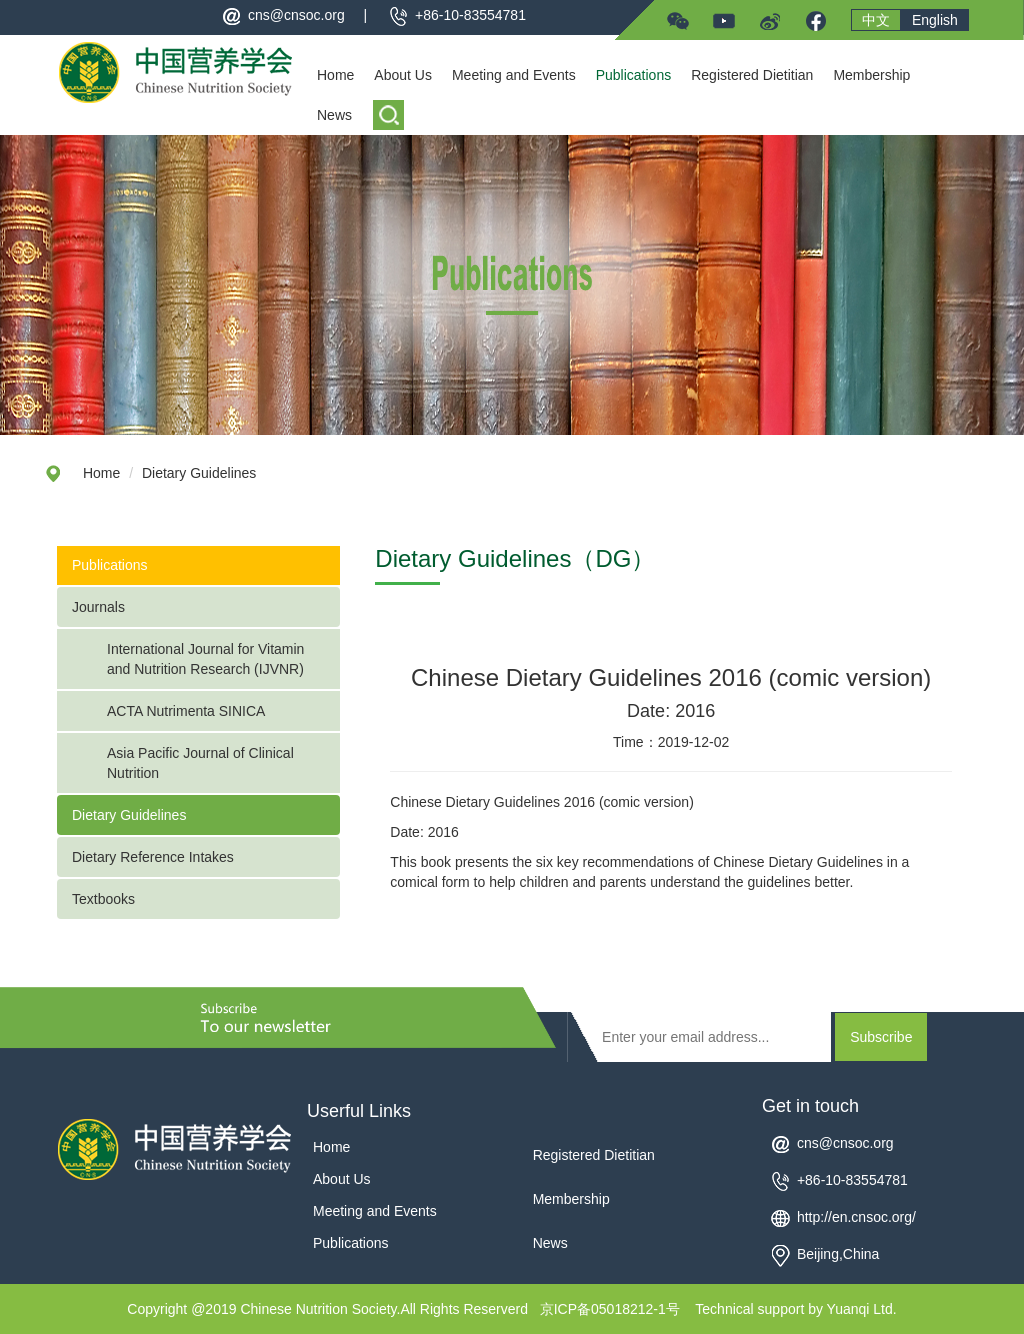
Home (335, 75)
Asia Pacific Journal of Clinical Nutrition (200, 763)
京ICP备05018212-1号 (610, 1309)
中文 (876, 20)
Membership (871, 75)
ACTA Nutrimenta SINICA (186, 711)
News (334, 115)
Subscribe (881, 1037)
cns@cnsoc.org (296, 15)
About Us (403, 75)
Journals (98, 607)
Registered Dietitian (752, 75)
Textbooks (103, 899)
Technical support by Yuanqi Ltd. (795, 1309)
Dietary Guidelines (199, 473)
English (935, 20)
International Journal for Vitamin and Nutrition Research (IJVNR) (207, 659)
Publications (634, 75)
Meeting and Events (514, 75)
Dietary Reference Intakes (153, 857)
